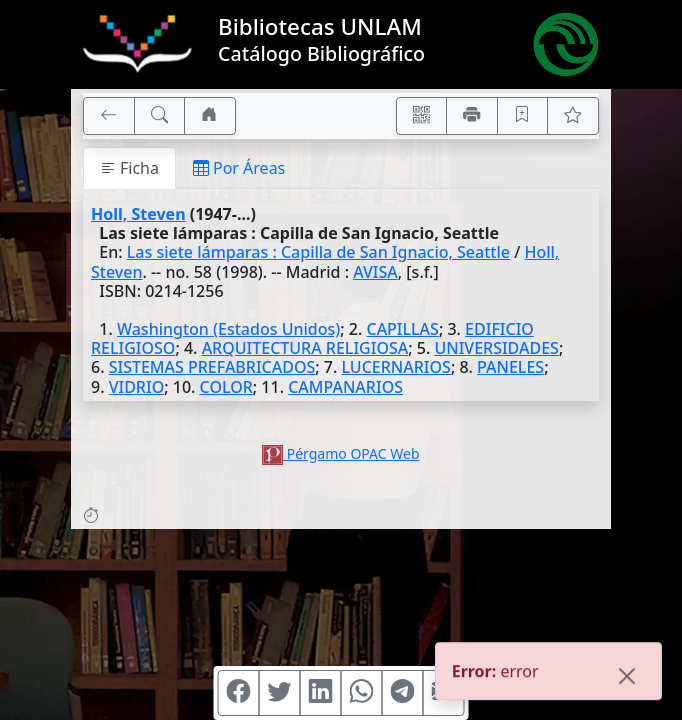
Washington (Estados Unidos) (228, 329)
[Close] (627, 678)
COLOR (226, 387)
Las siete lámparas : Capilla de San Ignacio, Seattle (318, 252)
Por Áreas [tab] (239, 168)
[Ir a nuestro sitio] (210, 116)
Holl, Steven (138, 214)
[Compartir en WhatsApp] (362, 693)
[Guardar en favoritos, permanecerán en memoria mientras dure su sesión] (523, 116)
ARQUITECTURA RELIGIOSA (305, 348)
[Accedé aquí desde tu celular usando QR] (422, 116)
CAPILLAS (402, 329)
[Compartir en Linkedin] (321, 693)
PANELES (510, 367)
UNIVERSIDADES (496, 348)
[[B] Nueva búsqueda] (160, 116)
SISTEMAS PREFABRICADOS (212, 367)
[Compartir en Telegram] (403, 693)
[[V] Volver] (109, 116)
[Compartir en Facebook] (239, 693)
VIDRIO (137, 387)
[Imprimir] (472, 116)
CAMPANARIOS (345, 387)
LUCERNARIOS (395, 367)
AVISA (375, 272)
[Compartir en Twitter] (280, 693)
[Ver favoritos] (573, 116)
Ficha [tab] (129, 168)
